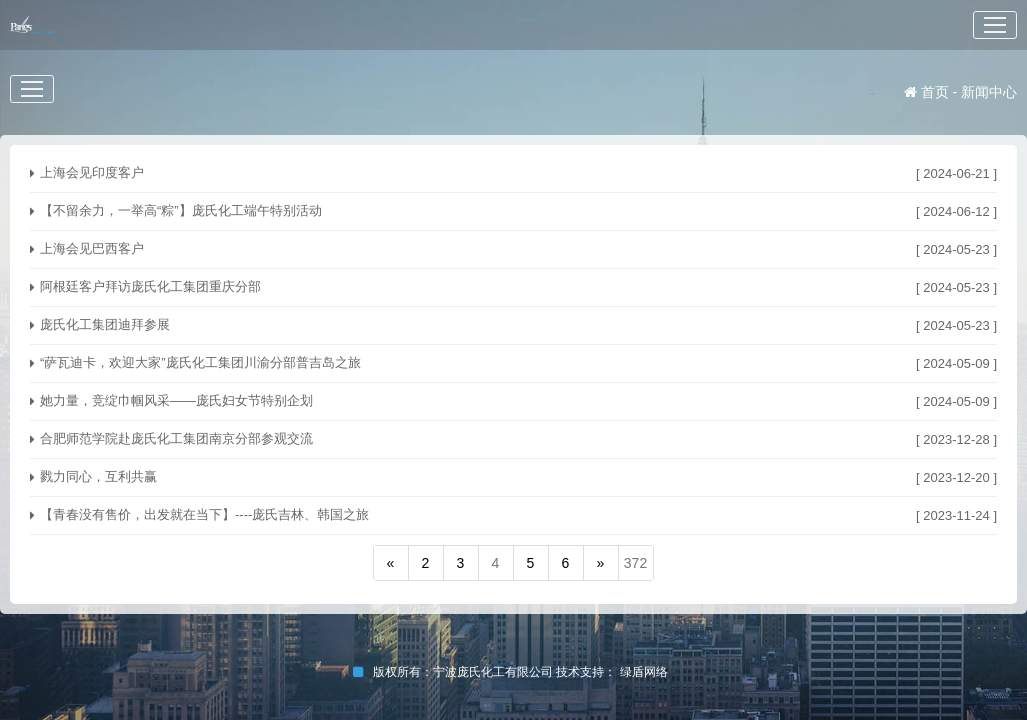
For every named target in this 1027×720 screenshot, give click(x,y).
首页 (926, 92)
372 (635, 563)
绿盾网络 (647, 672)
